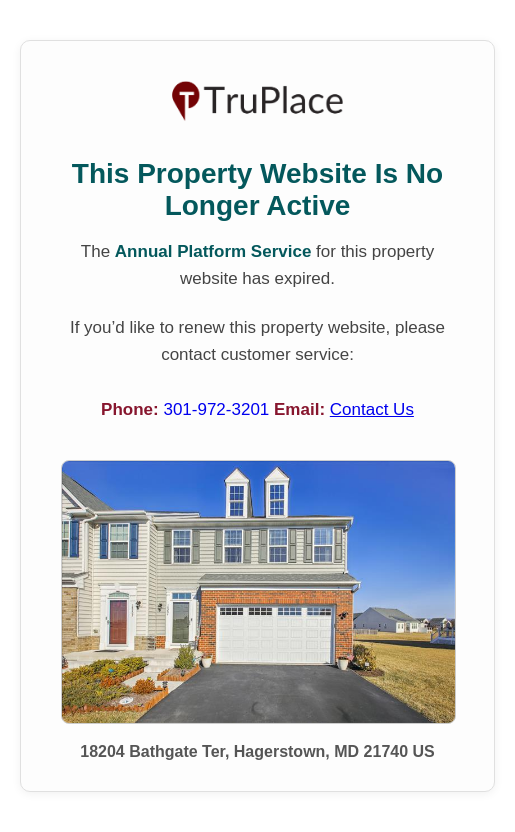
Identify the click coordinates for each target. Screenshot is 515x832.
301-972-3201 (218, 409)
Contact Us (372, 409)
